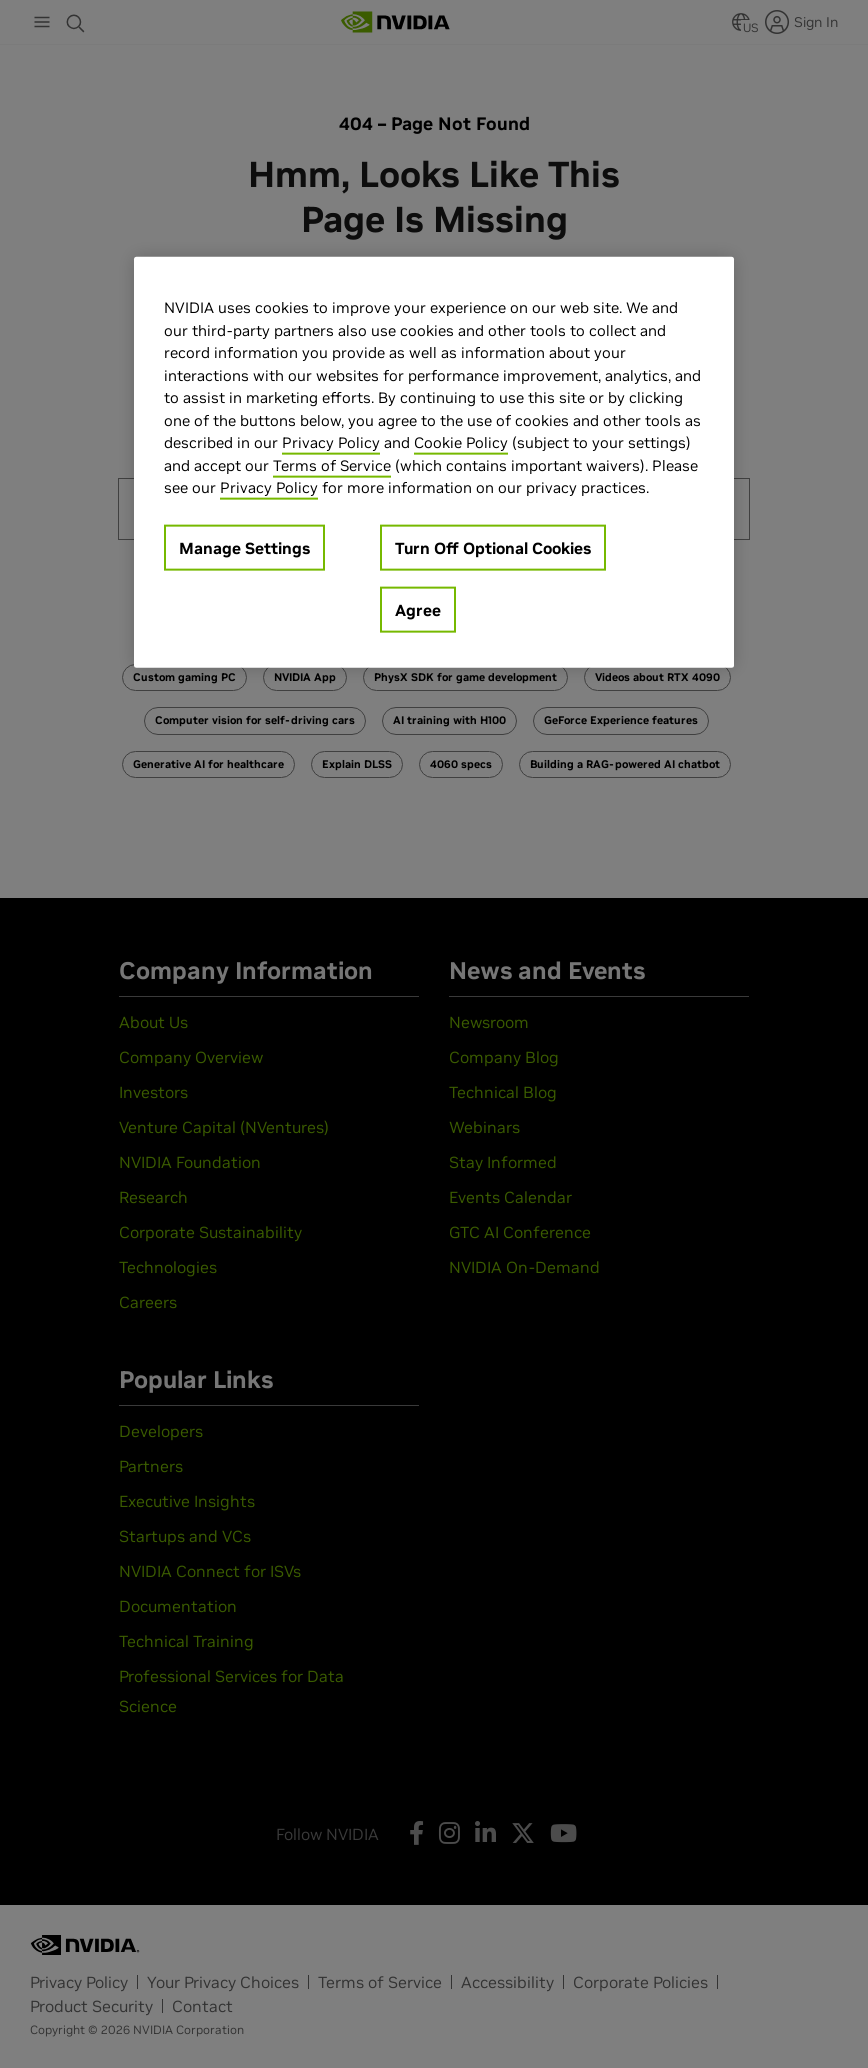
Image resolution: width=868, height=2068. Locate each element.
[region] (434, 462)
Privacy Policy (331, 442)
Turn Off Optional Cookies (493, 547)
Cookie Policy (461, 442)
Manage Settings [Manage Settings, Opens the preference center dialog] (244, 547)
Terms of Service (332, 464)
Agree (418, 609)
